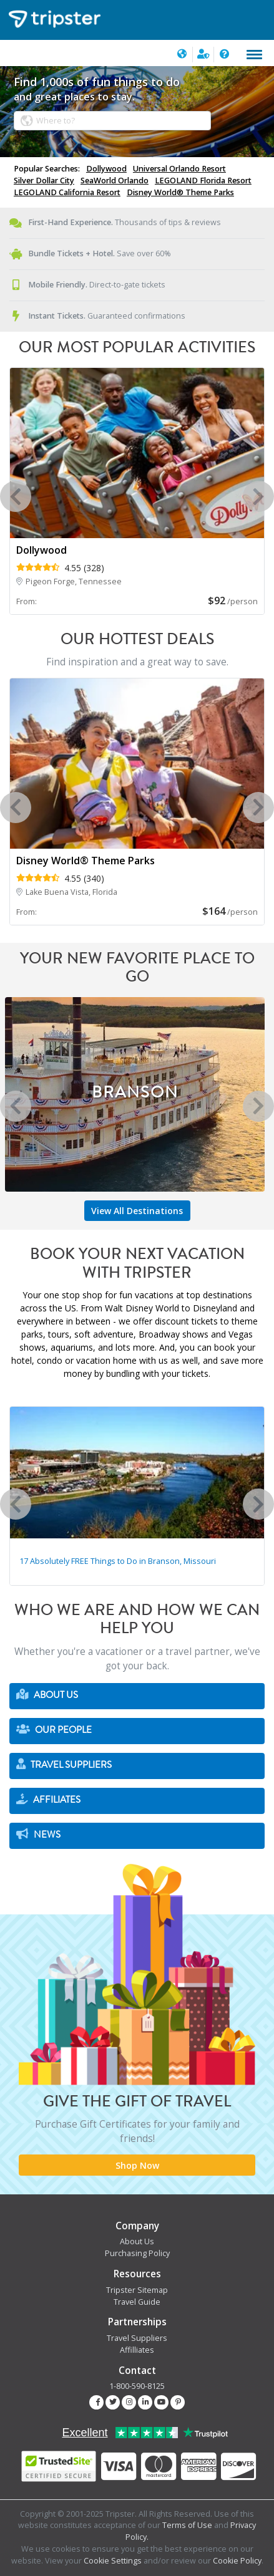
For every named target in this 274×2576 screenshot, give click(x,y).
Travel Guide (137, 2302)
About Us (47, 1695)
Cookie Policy (237, 2560)
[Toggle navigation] (254, 54)
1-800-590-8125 (137, 2386)
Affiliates (48, 1799)
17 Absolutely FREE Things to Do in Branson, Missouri (117, 1561)
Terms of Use (187, 2525)
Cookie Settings (113, 2560)
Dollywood (106, 168)
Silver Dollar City (44, 180)
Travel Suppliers (64, 1764)
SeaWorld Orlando (115, 180)
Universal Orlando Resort (179, 168)
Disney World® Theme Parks (180, 192)
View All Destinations (137, 1211)
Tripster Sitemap (137, 2290)
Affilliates (137, 2350)
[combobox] (112, 120)
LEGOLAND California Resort (67, 192)
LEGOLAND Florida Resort (203, 180)
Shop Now (137, 2165)
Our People (54, 1730)
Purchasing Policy (137, 2253)
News (38, 1834)
